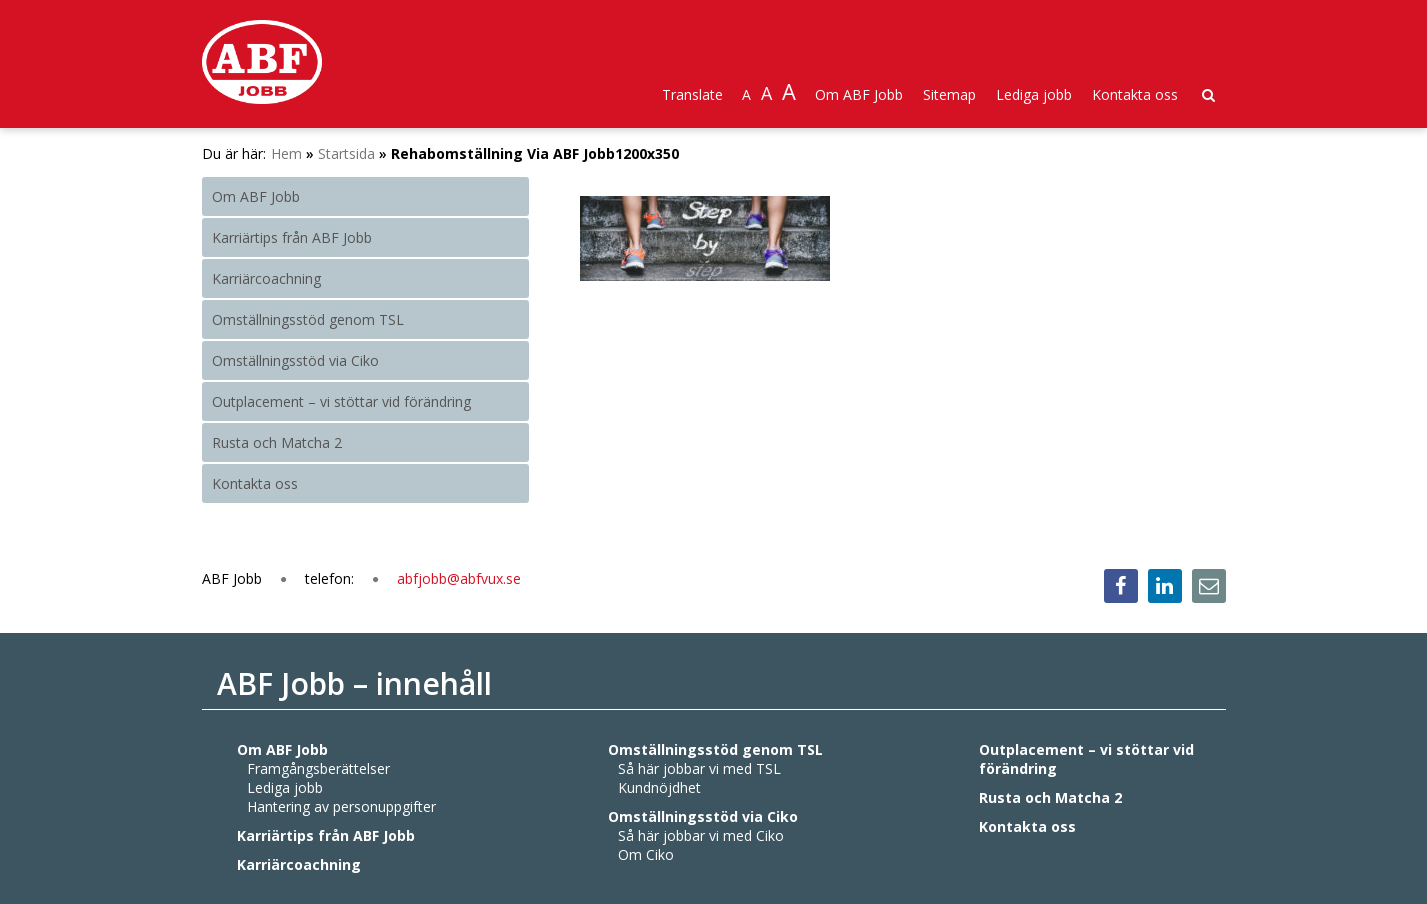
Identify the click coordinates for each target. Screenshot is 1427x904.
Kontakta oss (1135, 94)
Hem (286, 153)
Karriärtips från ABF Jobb (292, 237)
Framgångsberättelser (318, 768)
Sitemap (949, 94)
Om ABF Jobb (859, 94)
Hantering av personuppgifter (341, 806)
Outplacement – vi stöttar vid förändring (341, 401)
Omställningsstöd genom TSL (308, 319)
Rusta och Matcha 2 (277, 442)
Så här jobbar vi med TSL (699, 768)
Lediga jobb (1034, 94)
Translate (692, 94)
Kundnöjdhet (659, 787)
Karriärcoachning (266, 278)
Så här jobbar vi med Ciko (701, 835)
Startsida (346, 153)
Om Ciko (646, 854)
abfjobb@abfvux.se (459, 578)
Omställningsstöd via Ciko (295, 360)
